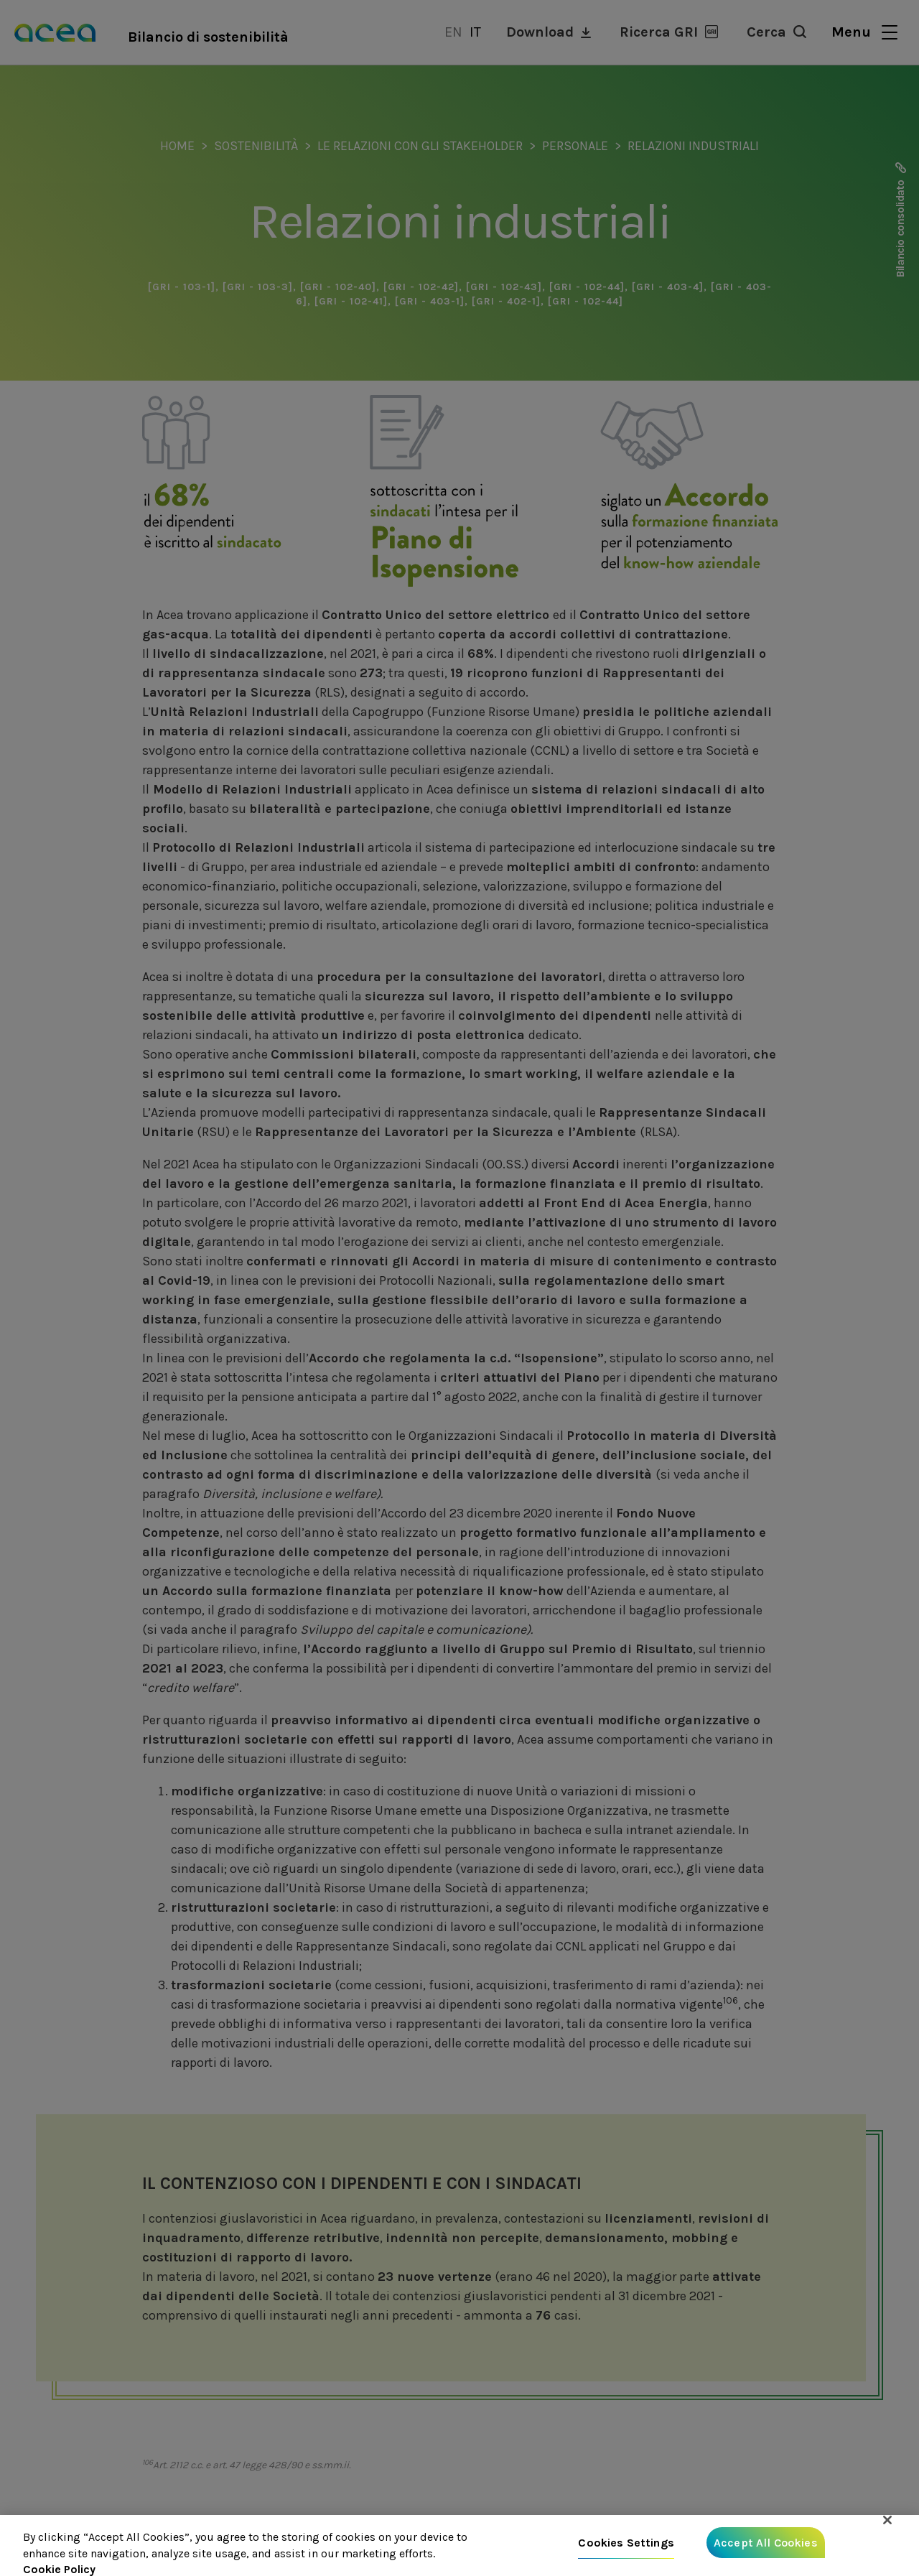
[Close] (887, 2520)
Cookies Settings (626, 2542)
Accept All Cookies (766, 2542)
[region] (459, 2545)
